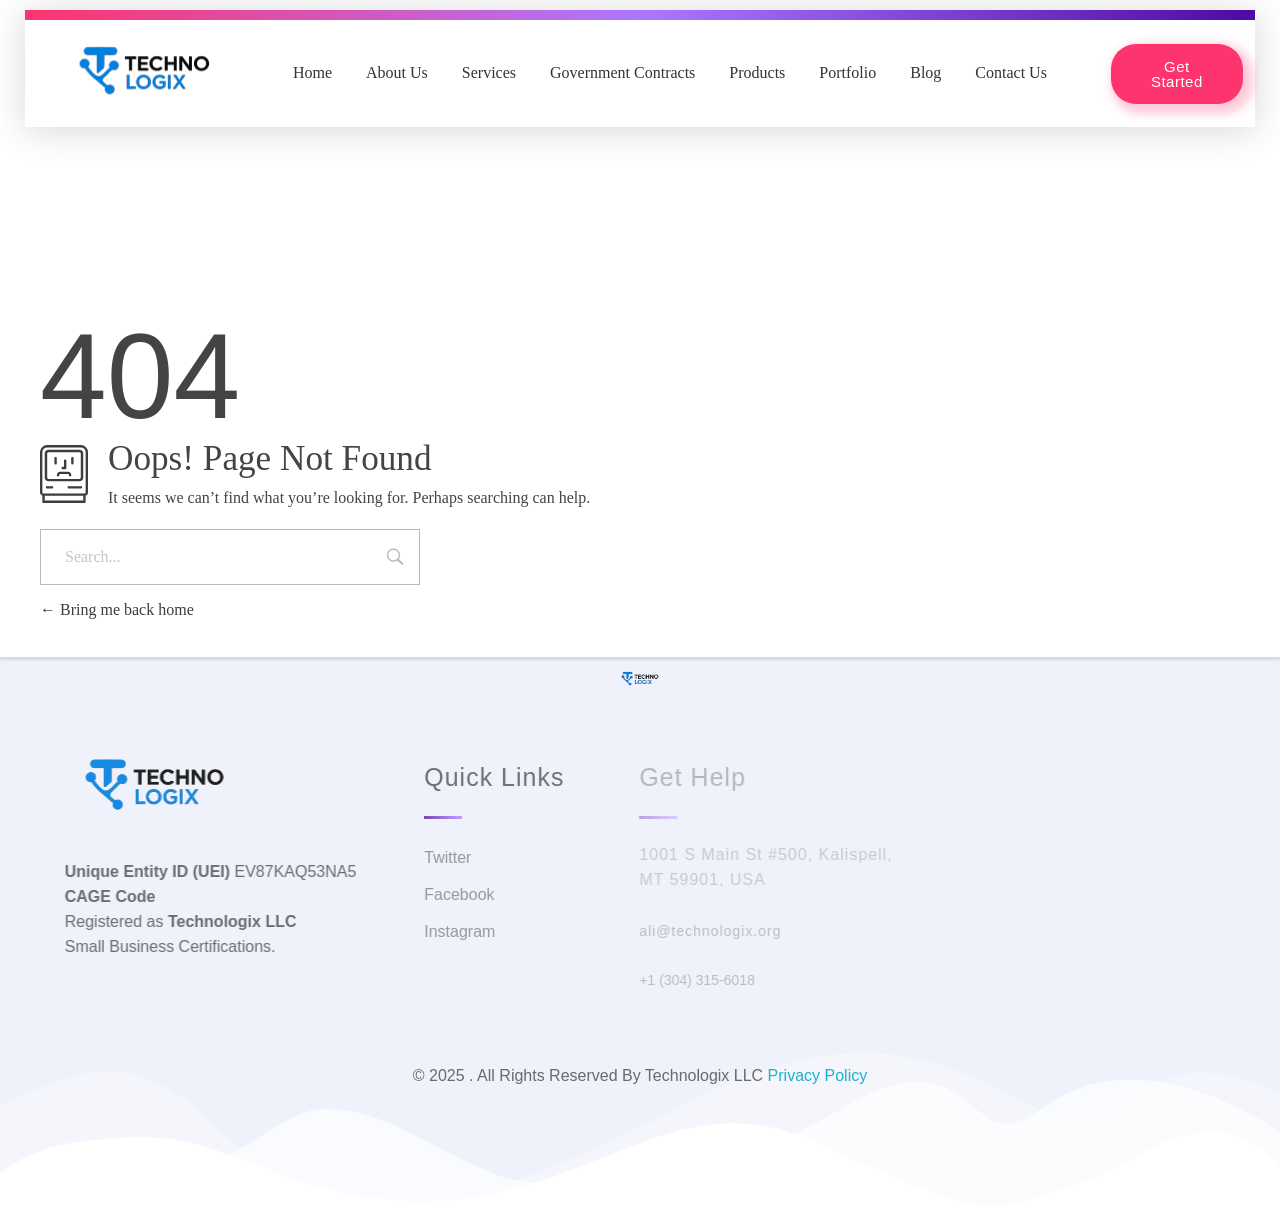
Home (312, 72)
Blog (925, 72)
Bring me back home (117, 609)
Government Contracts (622, 72)
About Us (397, 72)
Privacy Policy (818, 1075)
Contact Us (1011, 72)
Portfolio (847, 72)
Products (757, 72)
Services (489, 72)
